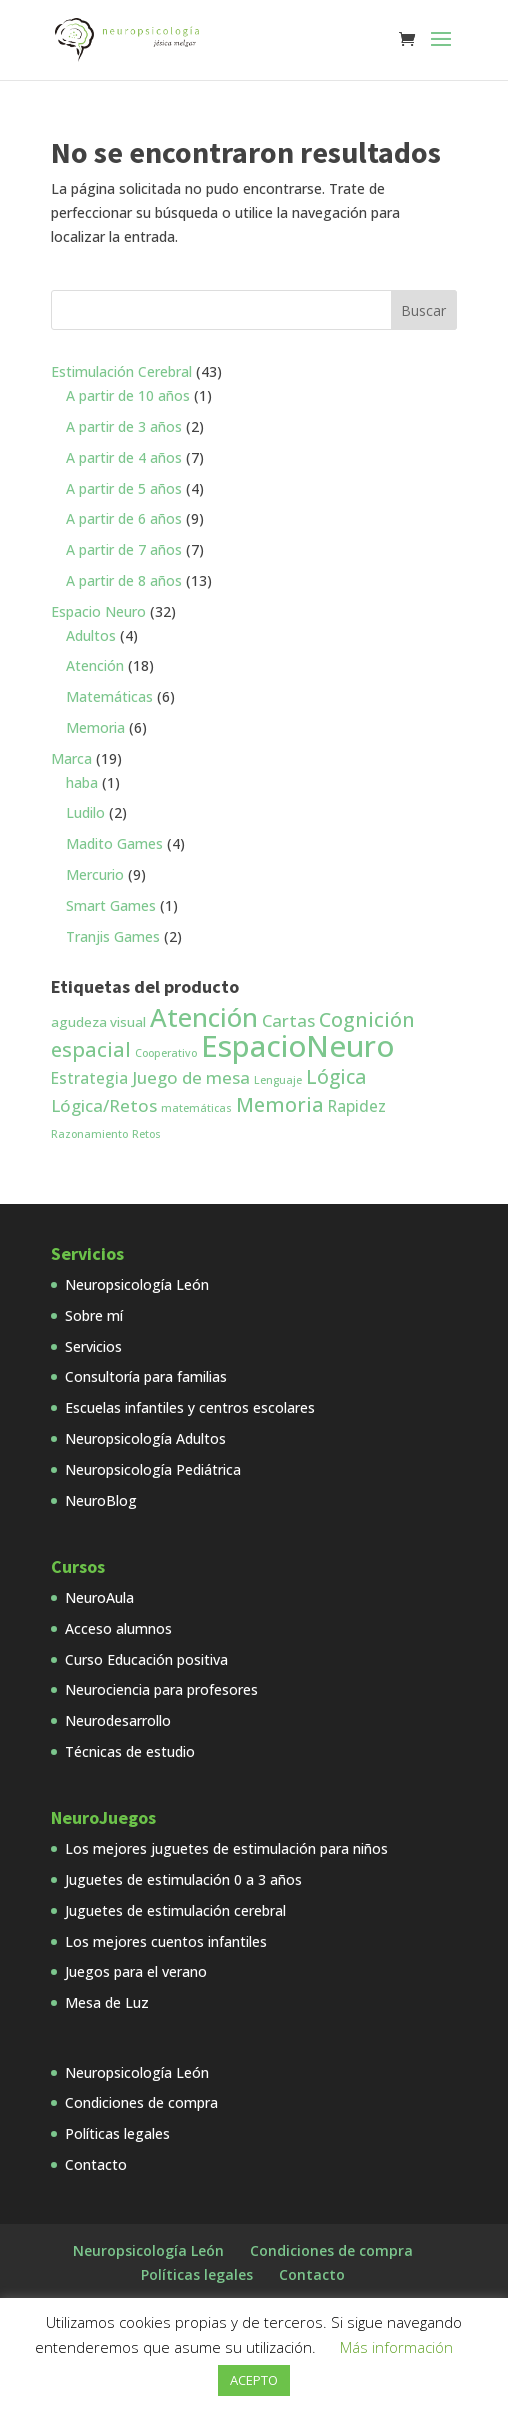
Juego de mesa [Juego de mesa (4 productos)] (191, 1077)
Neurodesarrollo (118, 1720)
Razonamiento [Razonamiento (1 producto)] (89, 1134)
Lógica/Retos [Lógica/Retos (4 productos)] (104, 1105)
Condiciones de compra (141, 2102)
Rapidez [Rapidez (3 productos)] (357, 1106)
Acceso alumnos (118, 1628)
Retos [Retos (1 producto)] (146, 1134)
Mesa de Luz (107, 2002)
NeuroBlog (101, 1500)
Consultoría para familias (146, 1376)
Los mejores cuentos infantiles (166, 1941)
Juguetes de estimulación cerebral (175, 1910)
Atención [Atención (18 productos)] (204, 1017)
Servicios (93, 1346)
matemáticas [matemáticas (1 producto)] (196, 1108)
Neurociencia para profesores (161, 1689)
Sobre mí (94, 1315)
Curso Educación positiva (146, 1659)
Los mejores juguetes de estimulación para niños (226, 1848)
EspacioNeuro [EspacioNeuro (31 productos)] (297, 1046)
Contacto (96, 2164)
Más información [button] (396, 2347)
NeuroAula (99, 1597)
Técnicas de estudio (130, 1751)
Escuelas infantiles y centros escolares (190, 1407)
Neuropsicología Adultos (145, 1438)
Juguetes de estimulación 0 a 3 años (183, 1879)
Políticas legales (117, 2133)
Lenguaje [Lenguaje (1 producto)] (278, 1080)
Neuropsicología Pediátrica (153, 1469)
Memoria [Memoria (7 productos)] (280, 1104)
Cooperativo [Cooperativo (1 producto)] (166, 1053)
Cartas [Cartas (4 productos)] (288, 1020)
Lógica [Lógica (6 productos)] (336, 1077)
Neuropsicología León (137, 1284)
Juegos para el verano (136, 1971)
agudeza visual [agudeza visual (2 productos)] (98, 1022)
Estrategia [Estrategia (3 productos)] (89, 1078)
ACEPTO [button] (254, 2380)
